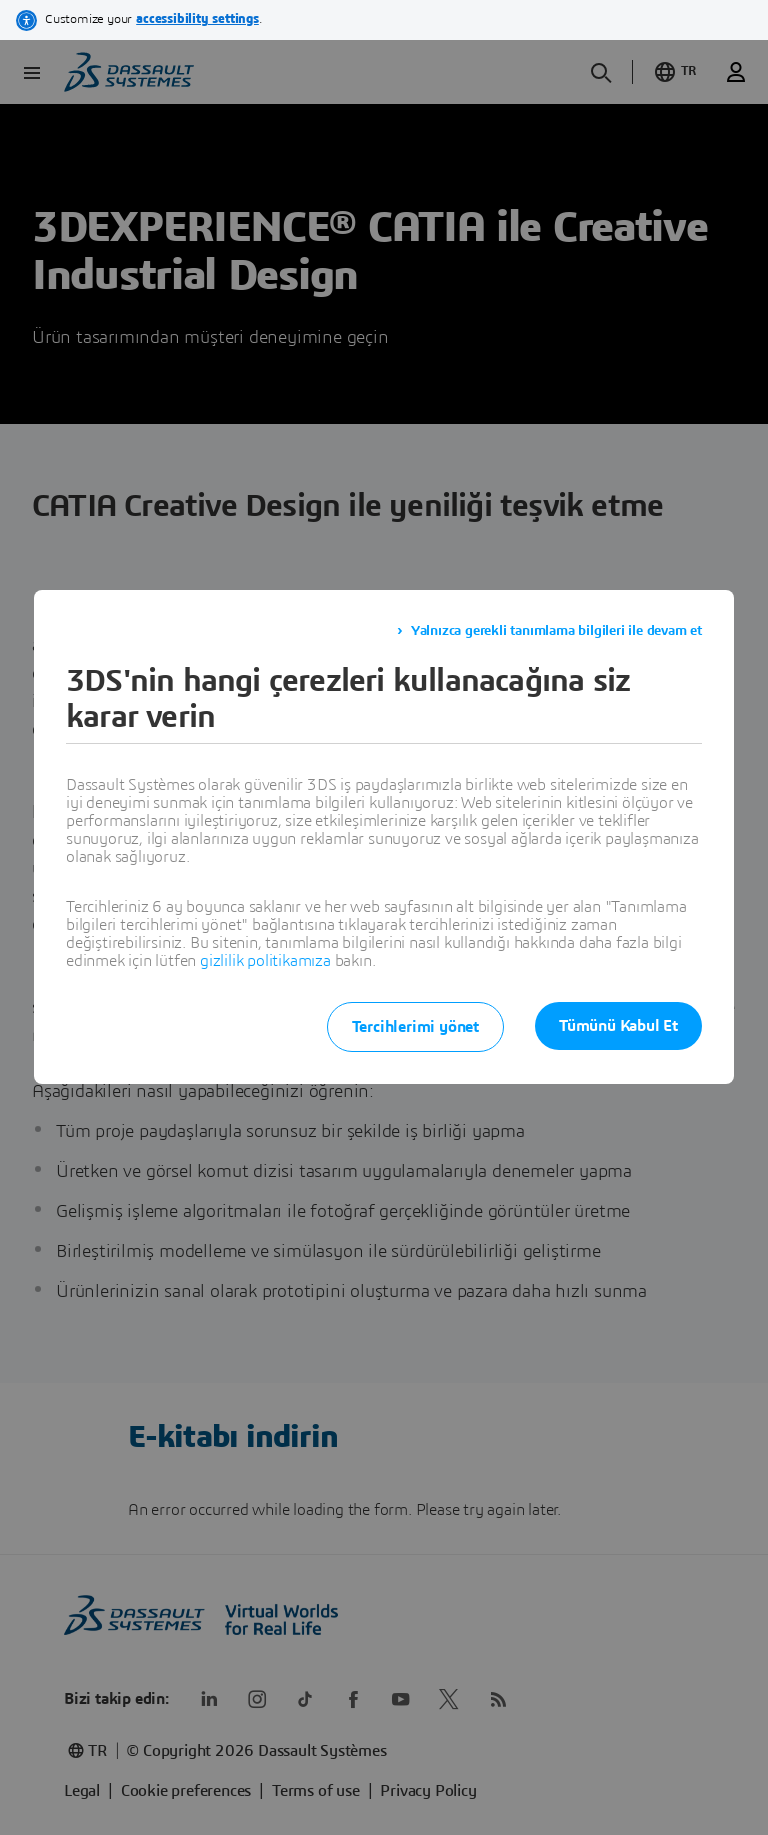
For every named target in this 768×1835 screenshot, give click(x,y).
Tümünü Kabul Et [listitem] (618, 1026)
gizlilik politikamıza (265, 961)
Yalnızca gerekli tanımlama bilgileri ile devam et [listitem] (556, 631)
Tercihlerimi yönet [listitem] (414, 1027)
